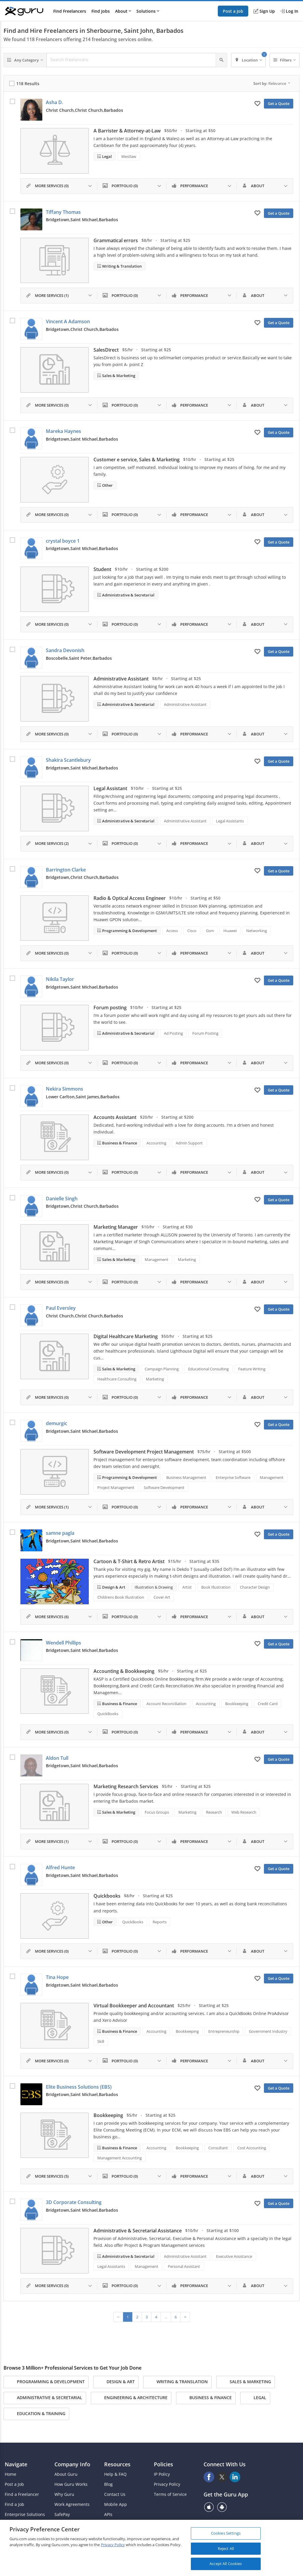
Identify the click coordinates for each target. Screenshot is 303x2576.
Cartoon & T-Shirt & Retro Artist (129, 1561)
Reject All (226, 2548)
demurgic (56, 1423)
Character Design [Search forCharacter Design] (255, 1587)
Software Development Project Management (144, 1451)
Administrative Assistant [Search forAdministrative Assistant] (185, 704)
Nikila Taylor (60, 979)
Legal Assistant (110, 788)
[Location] (248, 60)
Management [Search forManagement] (156, 1259)
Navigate (16, 2464)
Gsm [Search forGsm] (210, 930)
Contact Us (114, 2494)
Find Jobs (100, 11)
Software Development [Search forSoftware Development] (164, 1487)
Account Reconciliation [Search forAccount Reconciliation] (166, 1703)
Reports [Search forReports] (160, 1922)
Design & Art (113, 1587)
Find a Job (14, 2504)
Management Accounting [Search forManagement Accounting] (119, 2158)
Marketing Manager (116, 1227)
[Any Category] (25, 60)
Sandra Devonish (65, 650)
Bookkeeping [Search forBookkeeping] (236, 1703)
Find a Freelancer (22, 2494)
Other (107, 485)
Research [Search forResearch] (214, 1812)
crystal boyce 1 (63, 541)
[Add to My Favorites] (257, 103)
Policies (163, 2464)
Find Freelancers (69, 11)
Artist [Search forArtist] (187, 1587)
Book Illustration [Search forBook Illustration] (216, 1587)
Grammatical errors (116, 240)
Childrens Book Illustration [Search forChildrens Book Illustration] (120, 1597)
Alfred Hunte (60, 1867)
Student (102, 569)
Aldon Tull (57, 1758)
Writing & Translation (121, 266)
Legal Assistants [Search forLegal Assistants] (230, 821)
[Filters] (285, 60)
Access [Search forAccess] (172, 930)
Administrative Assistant (121, 678)
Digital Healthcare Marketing (126, 1336)
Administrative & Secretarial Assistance (138, 2230)
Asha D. (54, 102)
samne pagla (60, 1533)
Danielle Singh (62, 1198)
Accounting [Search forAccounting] (156, 1143)
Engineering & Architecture (131, 2398)
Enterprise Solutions (25, 2514)
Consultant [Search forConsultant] (218, 2147)
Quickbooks (107, 1896)
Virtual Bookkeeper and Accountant (134, 2005)
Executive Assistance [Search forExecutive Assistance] (234, 2256)
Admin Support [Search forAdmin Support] (189, 1143)
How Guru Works (71, 2484)
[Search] (221, 60)
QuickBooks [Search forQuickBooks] (107, 1713)
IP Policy (162, 2474)
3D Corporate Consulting (73, 2202)
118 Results (27, 83)
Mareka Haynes (63, 431)
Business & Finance (119, 1143)
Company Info (72, 2464)
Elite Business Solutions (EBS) (79, 2087)
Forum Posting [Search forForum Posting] (205, 1033)
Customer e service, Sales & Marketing (137, 459)
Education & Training (36, 2414)
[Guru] (24, 11)
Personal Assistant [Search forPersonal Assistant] (184, 2266)
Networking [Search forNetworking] (256, 930)
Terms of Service (170, 2494)
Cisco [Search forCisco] (191, 930)
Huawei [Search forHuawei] (230, 930)
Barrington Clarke (66, 869)
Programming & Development (129, 930)
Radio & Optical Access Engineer (130, 898)
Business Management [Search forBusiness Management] (186, 1477)
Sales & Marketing (118, 375)
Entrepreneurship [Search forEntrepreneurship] (223, 2031)
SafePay (62, 2514)
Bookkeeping (108, 2115)
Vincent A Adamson (68, 321)
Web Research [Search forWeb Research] (243, 1812)
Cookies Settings (226, 2533)
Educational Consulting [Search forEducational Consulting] (208, 1369)
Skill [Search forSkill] (100, 2041)
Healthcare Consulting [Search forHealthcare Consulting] (116, 1379)
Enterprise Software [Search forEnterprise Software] (233, 1477)
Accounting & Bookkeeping (124, 1671)
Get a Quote (278, 103)
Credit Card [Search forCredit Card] (268, 1703)
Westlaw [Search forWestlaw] (128, 156)
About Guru (66, 2474)
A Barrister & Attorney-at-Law (127, 130)
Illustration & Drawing (154, 1587)
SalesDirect (106, 350)
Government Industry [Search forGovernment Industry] (268, 2031)
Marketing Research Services (126, 1786)
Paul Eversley (61, 1308)
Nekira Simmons (64, 1089)
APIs (108, 2514)
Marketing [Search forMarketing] (187, 1259)
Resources (117, 2464)
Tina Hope (57, 1977)
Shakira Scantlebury (68, 760)
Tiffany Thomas (63, 212)
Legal (106, 156)
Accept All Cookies (225, 2563)
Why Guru (64, 2494)
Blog (108, 2484)
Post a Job (233, 11)
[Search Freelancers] (131, 59)
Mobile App (115, 2504)
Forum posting (110, 1007)
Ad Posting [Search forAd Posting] (173, 1033)
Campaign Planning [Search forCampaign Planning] (162, 1369)
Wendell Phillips (63, 1642)
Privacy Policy (167, 2484)
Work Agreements (72, 2504)
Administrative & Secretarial (127, 595)
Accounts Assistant (115, 1117)
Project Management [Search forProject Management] (115, 1487)
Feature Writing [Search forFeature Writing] (251, 1369)
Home (10, 2474)
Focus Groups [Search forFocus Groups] (157, 1812)
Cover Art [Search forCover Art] (162, 1597)
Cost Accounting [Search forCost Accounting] (251, 2147)
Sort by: (271, 83)
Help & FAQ (115, 2474)
